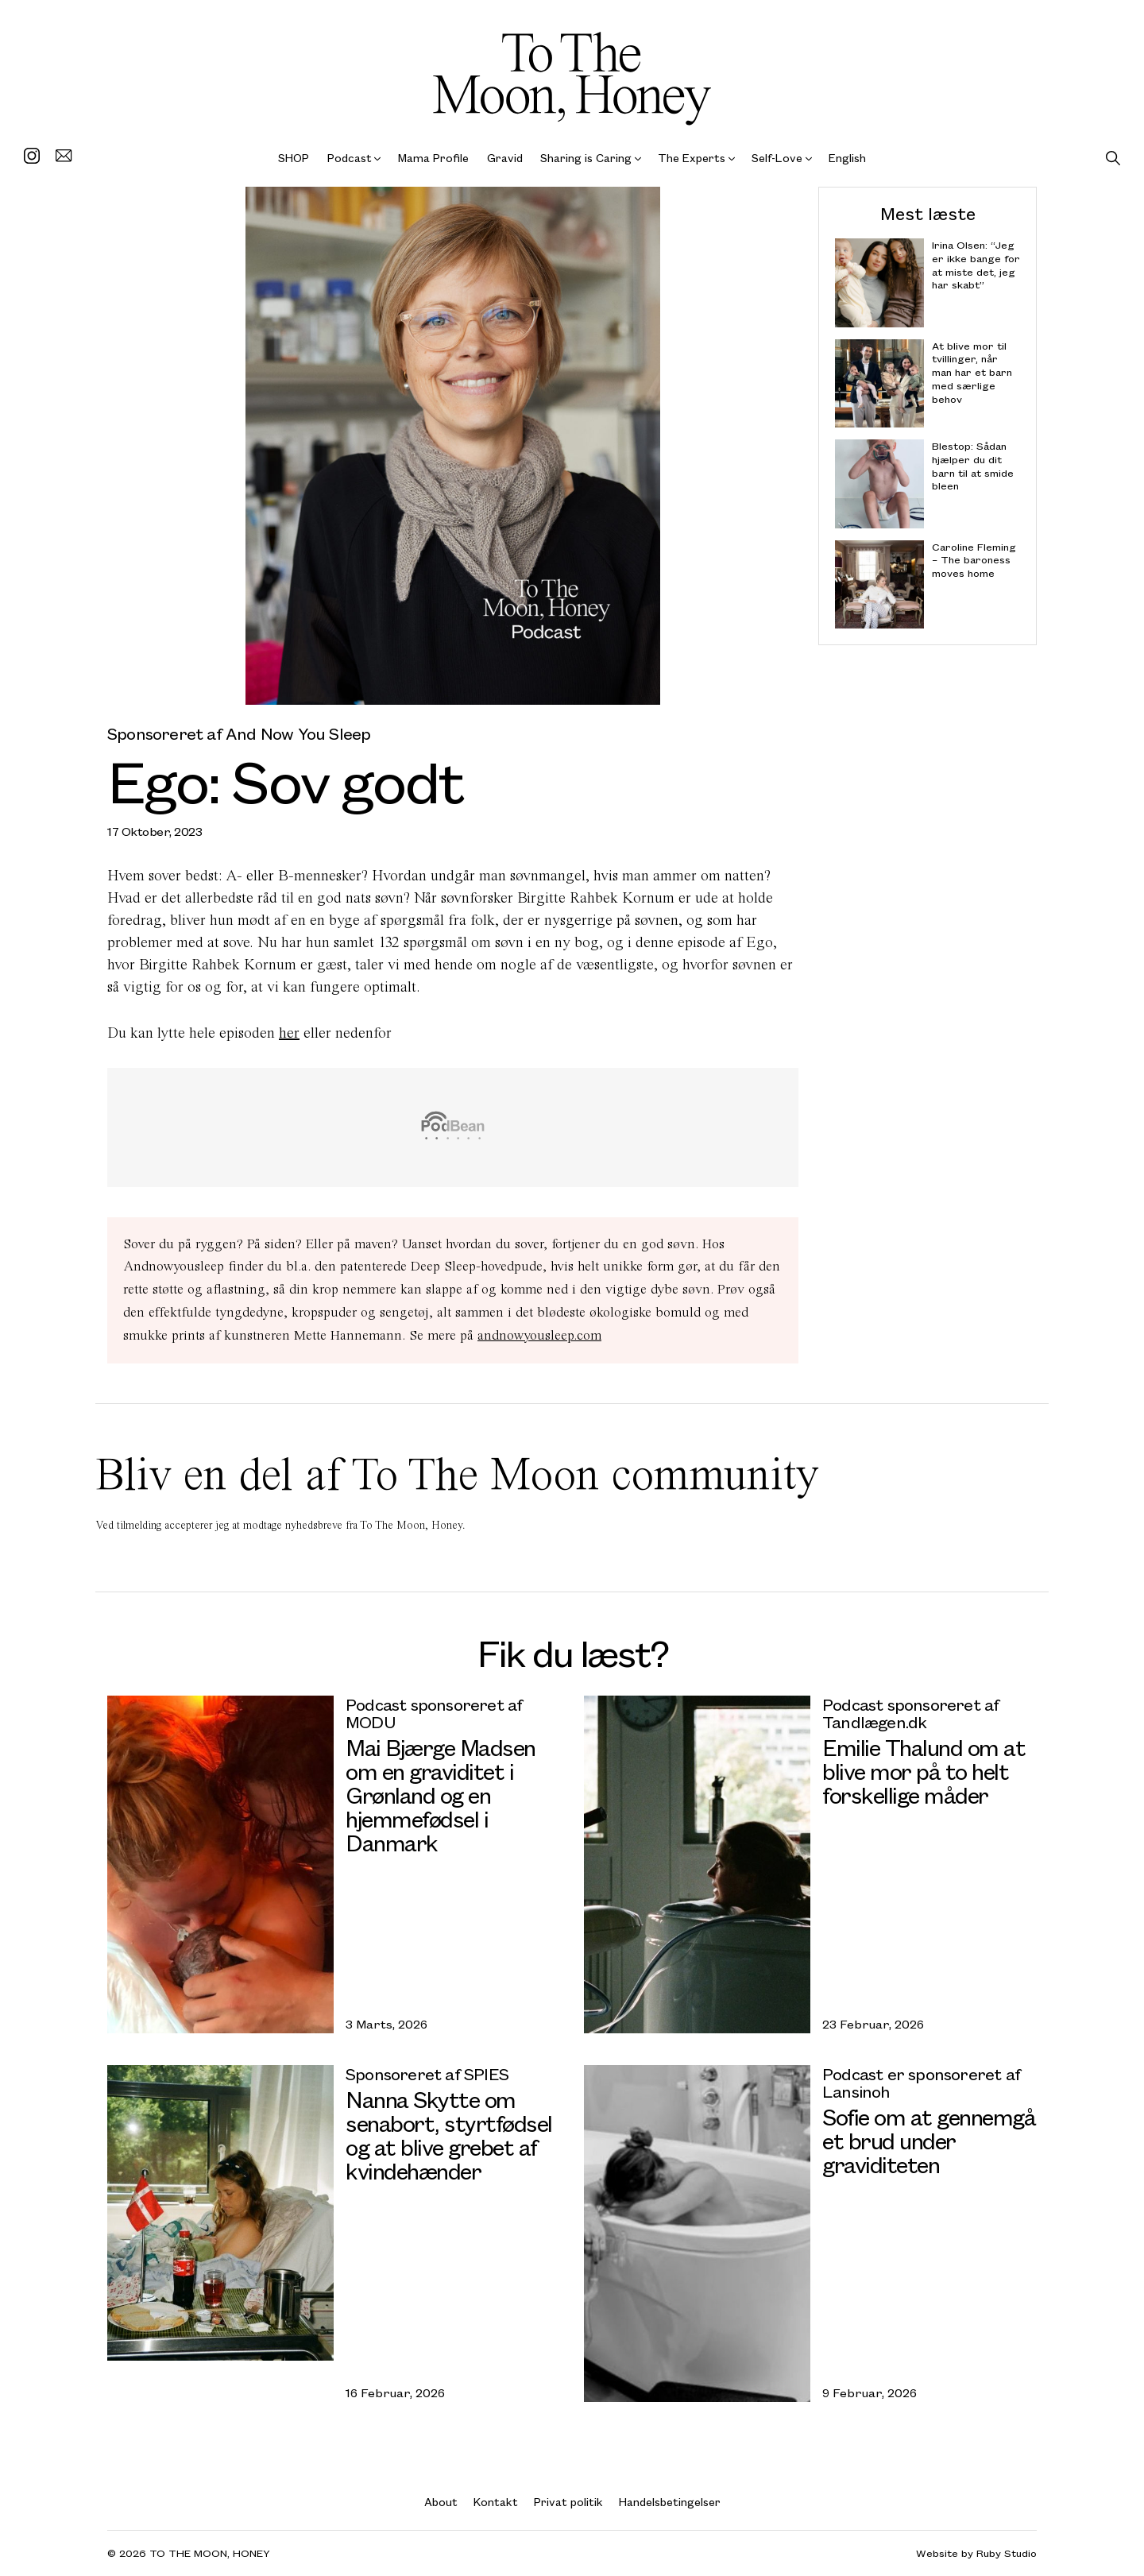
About (441, 2501)
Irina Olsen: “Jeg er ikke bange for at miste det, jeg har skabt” (976, 265)
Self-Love (777, 157)
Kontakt (495, 2501)
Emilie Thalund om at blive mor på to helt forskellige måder (923, 1770)
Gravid (505, 157)
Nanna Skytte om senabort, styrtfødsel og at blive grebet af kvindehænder (449, 2134)
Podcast (349, 157)
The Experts (691, 157)
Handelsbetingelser (670, 2501)
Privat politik (568, 2501)
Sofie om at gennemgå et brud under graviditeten (928, 2140)
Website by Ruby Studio (976, 2553)
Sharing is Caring (586, 157)
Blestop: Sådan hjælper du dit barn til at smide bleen (973, 466)
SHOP (293, 157)
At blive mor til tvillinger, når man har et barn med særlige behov (972, 371)
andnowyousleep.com (539, 1335)
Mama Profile (433, 157)
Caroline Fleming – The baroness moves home (974, 560)
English (847, 157)
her (289, 1032)
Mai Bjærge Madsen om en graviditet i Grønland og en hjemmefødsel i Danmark (440, 1794)
